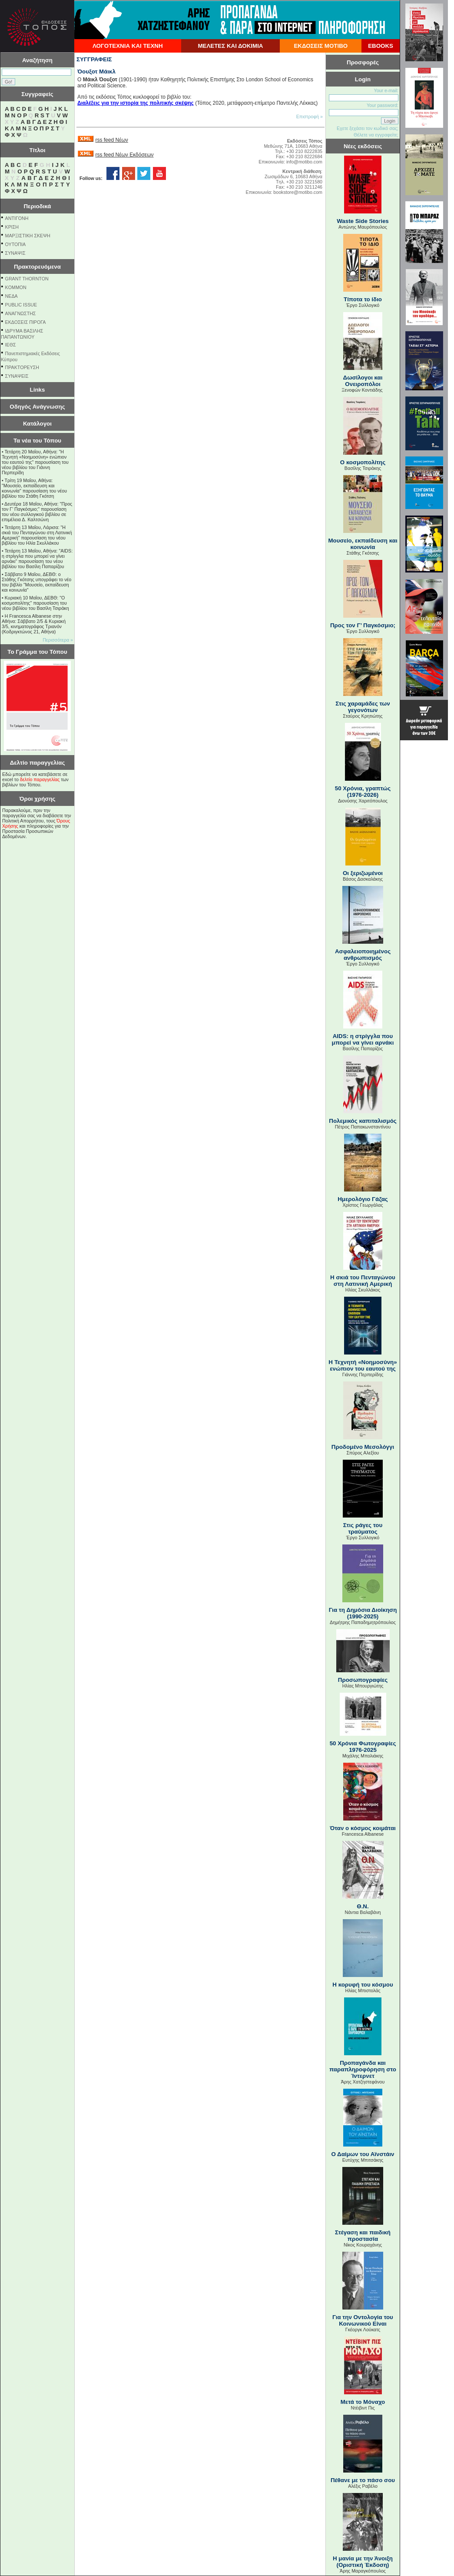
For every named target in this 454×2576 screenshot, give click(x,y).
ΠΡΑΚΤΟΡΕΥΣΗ (22, 367)
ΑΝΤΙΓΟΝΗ (17, 218)
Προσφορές (363, 62)
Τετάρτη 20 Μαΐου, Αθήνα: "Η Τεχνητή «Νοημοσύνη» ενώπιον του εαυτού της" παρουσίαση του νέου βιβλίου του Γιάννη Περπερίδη (35, 462)
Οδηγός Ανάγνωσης (37, 406)
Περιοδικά (37, 206)
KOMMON (16, 287)
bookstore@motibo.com (297, 192)
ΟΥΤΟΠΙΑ (15, 244)
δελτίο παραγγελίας (40, 779)
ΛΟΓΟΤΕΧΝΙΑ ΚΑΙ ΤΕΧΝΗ (128, 46)
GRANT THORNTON (27, 278)
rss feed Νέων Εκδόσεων (124, 155)
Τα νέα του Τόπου (37, 440)
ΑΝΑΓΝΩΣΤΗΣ (20, 313)
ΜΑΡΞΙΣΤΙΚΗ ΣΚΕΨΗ (27, 235)
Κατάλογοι (37, 423)
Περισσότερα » (58, 639)
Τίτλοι (38, 150)
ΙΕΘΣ (10, 344)
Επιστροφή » (309, 116)
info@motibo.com (304, 161)
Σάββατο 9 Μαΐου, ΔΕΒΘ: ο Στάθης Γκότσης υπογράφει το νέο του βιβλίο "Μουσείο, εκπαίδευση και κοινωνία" (36, 582)
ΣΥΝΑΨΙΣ (15, 253)
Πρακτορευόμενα (37, 266)
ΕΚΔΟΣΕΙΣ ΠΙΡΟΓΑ (25, 322)
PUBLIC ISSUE (21, 304)
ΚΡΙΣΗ (12, 227)
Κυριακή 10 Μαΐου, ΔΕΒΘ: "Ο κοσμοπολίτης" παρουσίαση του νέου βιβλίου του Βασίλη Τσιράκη (35, 603)
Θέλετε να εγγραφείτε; (376, 134)
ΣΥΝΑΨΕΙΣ (17, 376)
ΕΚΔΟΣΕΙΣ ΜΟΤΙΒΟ (321, 46)
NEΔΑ (11, 296)
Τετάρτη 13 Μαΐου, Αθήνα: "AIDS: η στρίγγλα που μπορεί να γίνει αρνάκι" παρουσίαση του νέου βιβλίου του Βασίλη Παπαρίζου (37, 558)
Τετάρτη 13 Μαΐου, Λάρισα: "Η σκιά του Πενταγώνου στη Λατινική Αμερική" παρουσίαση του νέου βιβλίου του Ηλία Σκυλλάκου (37, 535)
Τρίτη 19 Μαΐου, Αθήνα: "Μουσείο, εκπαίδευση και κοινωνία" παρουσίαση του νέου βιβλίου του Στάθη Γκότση (34, 488)
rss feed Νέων (111, 140)
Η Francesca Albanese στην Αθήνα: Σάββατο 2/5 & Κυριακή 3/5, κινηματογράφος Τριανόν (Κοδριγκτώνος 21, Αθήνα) (34, 623)
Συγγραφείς (37, 94)
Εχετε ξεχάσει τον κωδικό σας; (367, 128)
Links (37, 389)
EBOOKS (380, 46)
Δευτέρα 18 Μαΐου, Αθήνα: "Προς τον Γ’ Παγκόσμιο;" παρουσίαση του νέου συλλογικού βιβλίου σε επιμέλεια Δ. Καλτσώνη (37, 511)
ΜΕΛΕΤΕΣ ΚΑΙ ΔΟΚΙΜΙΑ (230, 46)
